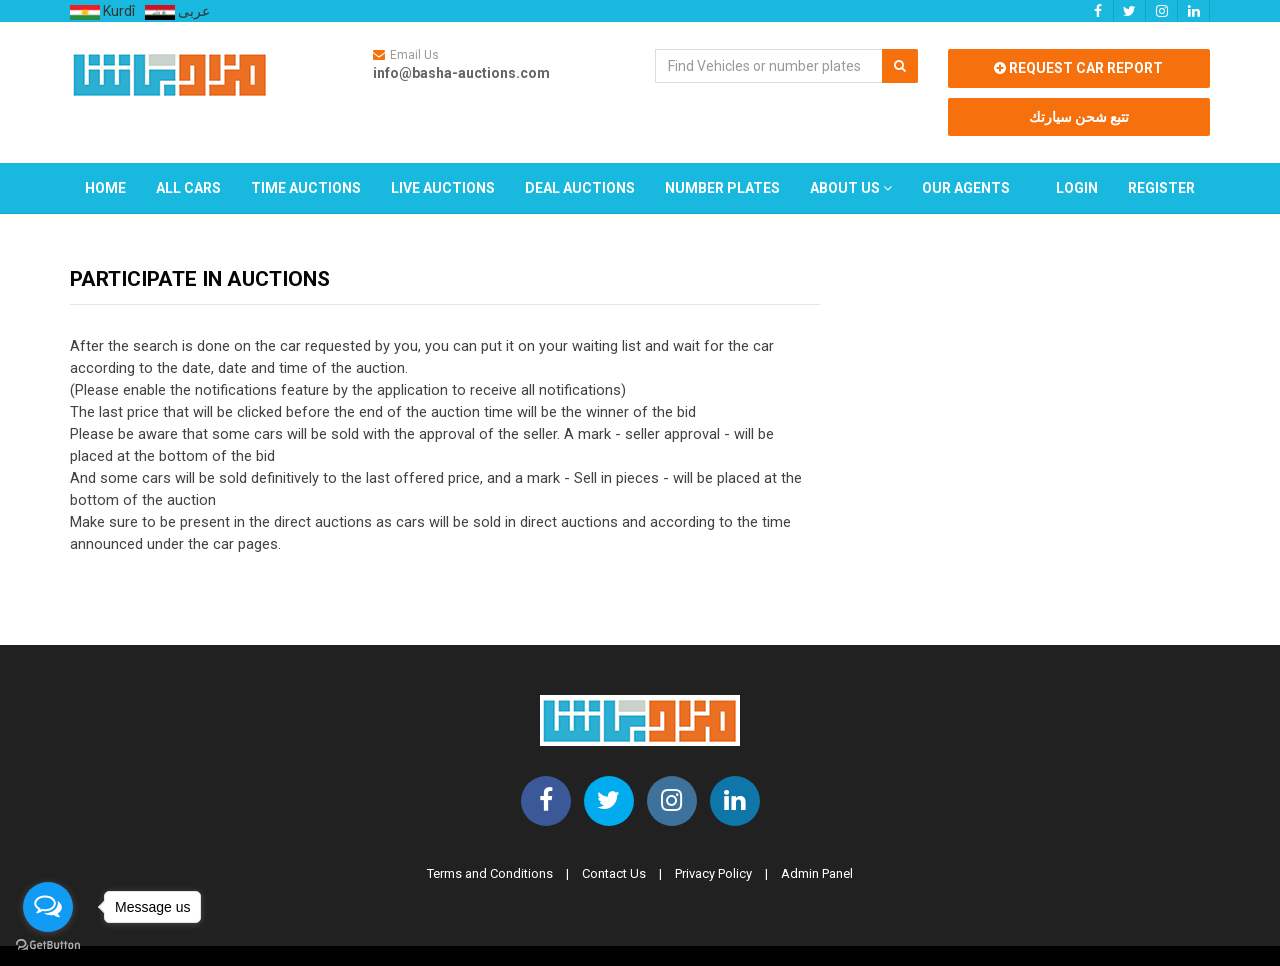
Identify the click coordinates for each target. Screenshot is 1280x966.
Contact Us (614, 873)
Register (1161, 188)
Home (105, 188)
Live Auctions (443, 188)
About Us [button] (851, 188)
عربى (177, 11)
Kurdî (102, 11)
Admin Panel (817, 873)
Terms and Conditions (490, 873)
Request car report (1078, 68)
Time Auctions (306, 188)
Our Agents (966, 188)
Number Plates (722, 188)
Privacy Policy (713, 873)
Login (1077, 188)
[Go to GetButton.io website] (48, 945)
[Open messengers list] (48, 907)
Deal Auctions (580, 188)
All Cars (188, 188)
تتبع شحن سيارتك (1079, 117)
